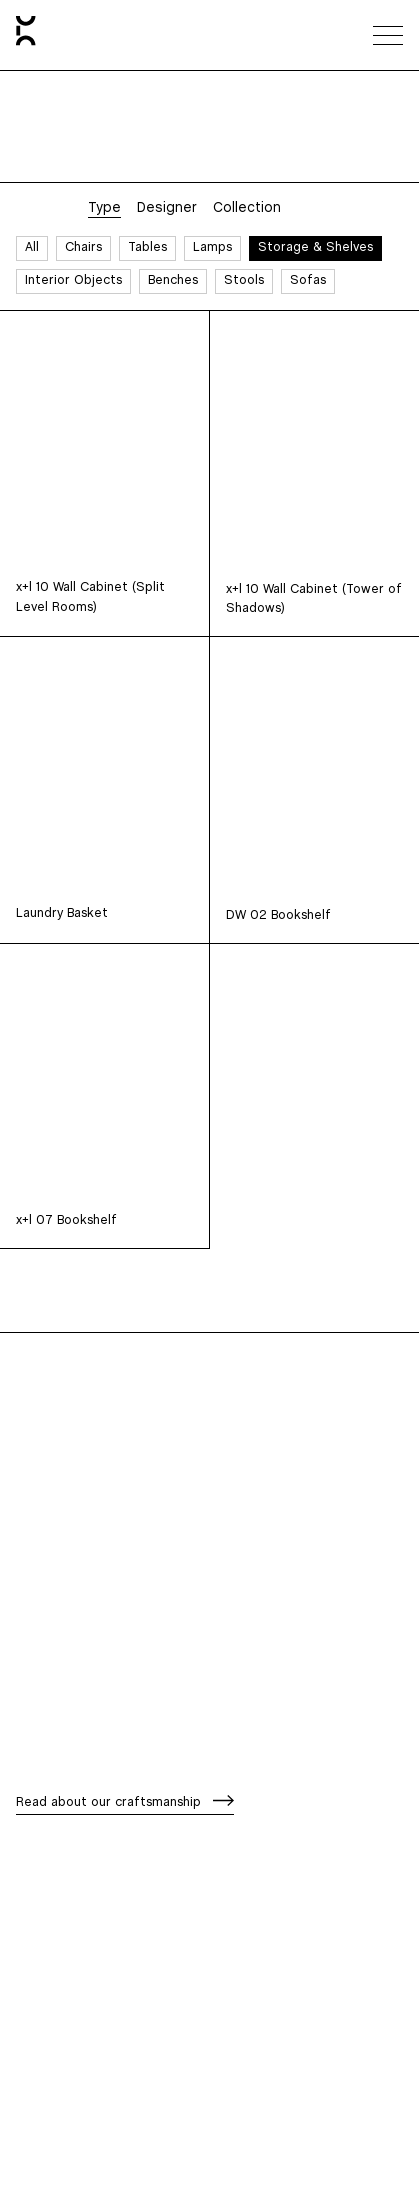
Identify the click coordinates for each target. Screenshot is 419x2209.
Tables (147, 247)
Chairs (83, 247)
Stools (244, 280)
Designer (167, 208)
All (32, 247)
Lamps (212, 247)
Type (104, 208)
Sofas (308, 280)
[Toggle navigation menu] (388, 35)
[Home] (26, 35)
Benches (173, 280)
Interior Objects (73, 280)
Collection (247, 208)
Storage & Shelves (315, 247)
